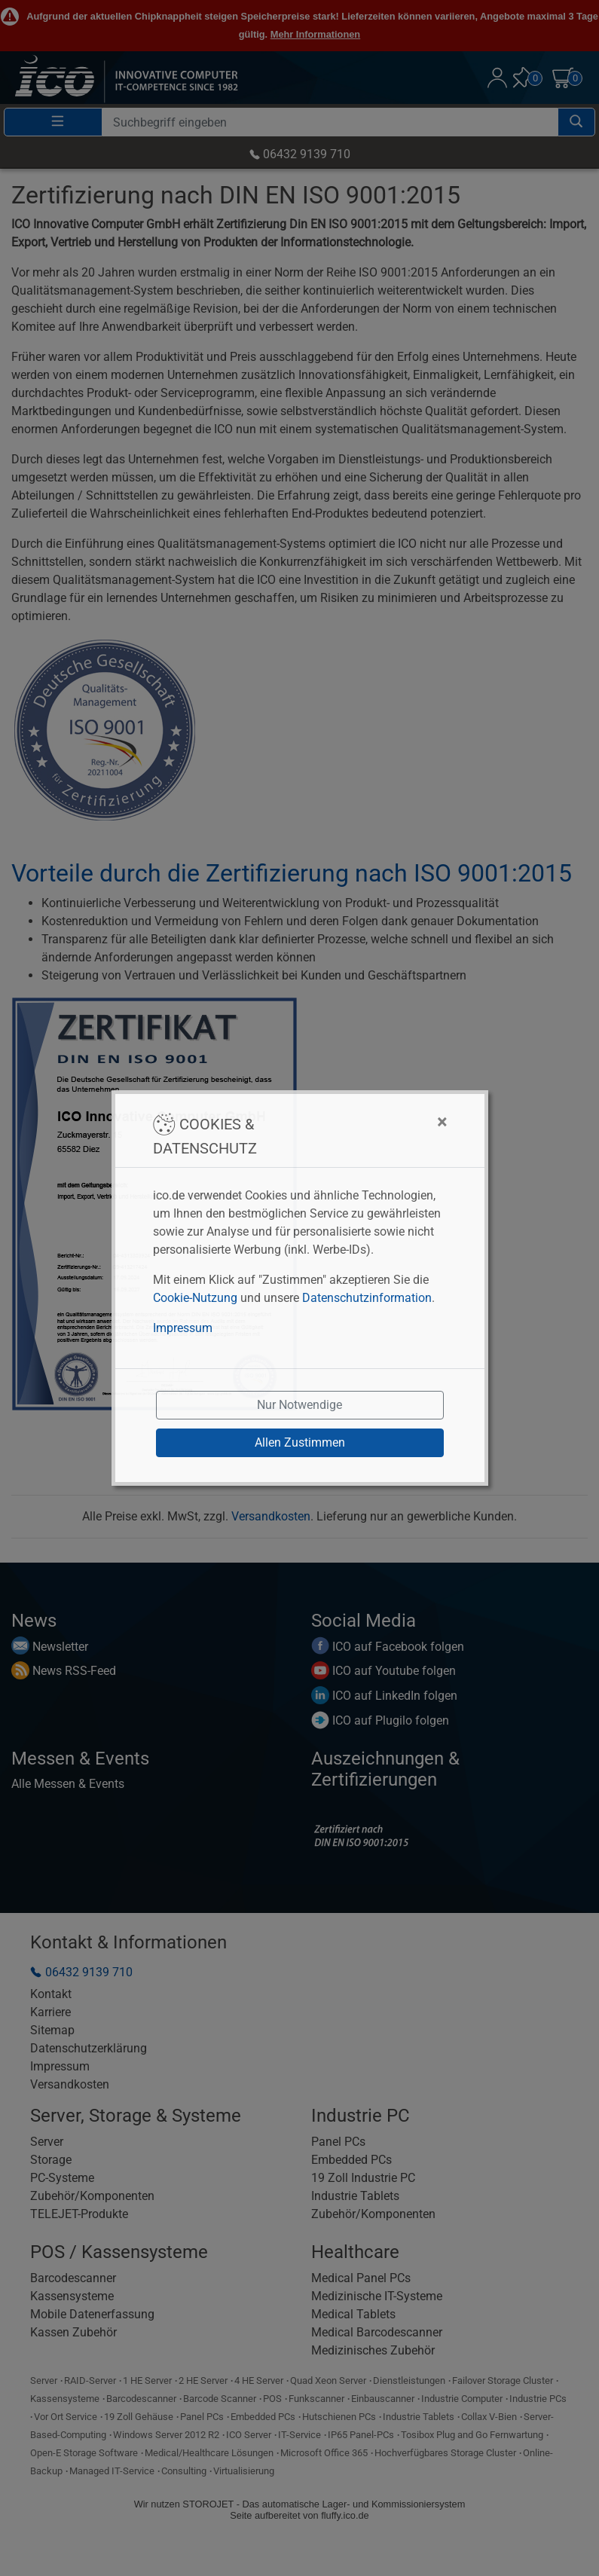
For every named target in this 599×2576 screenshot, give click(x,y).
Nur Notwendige (299, 1405)
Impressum (182, 1328)
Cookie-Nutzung (195, 1298)
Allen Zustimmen (300, 1442)
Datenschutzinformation (367, 1298)
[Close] (367, 1122)
